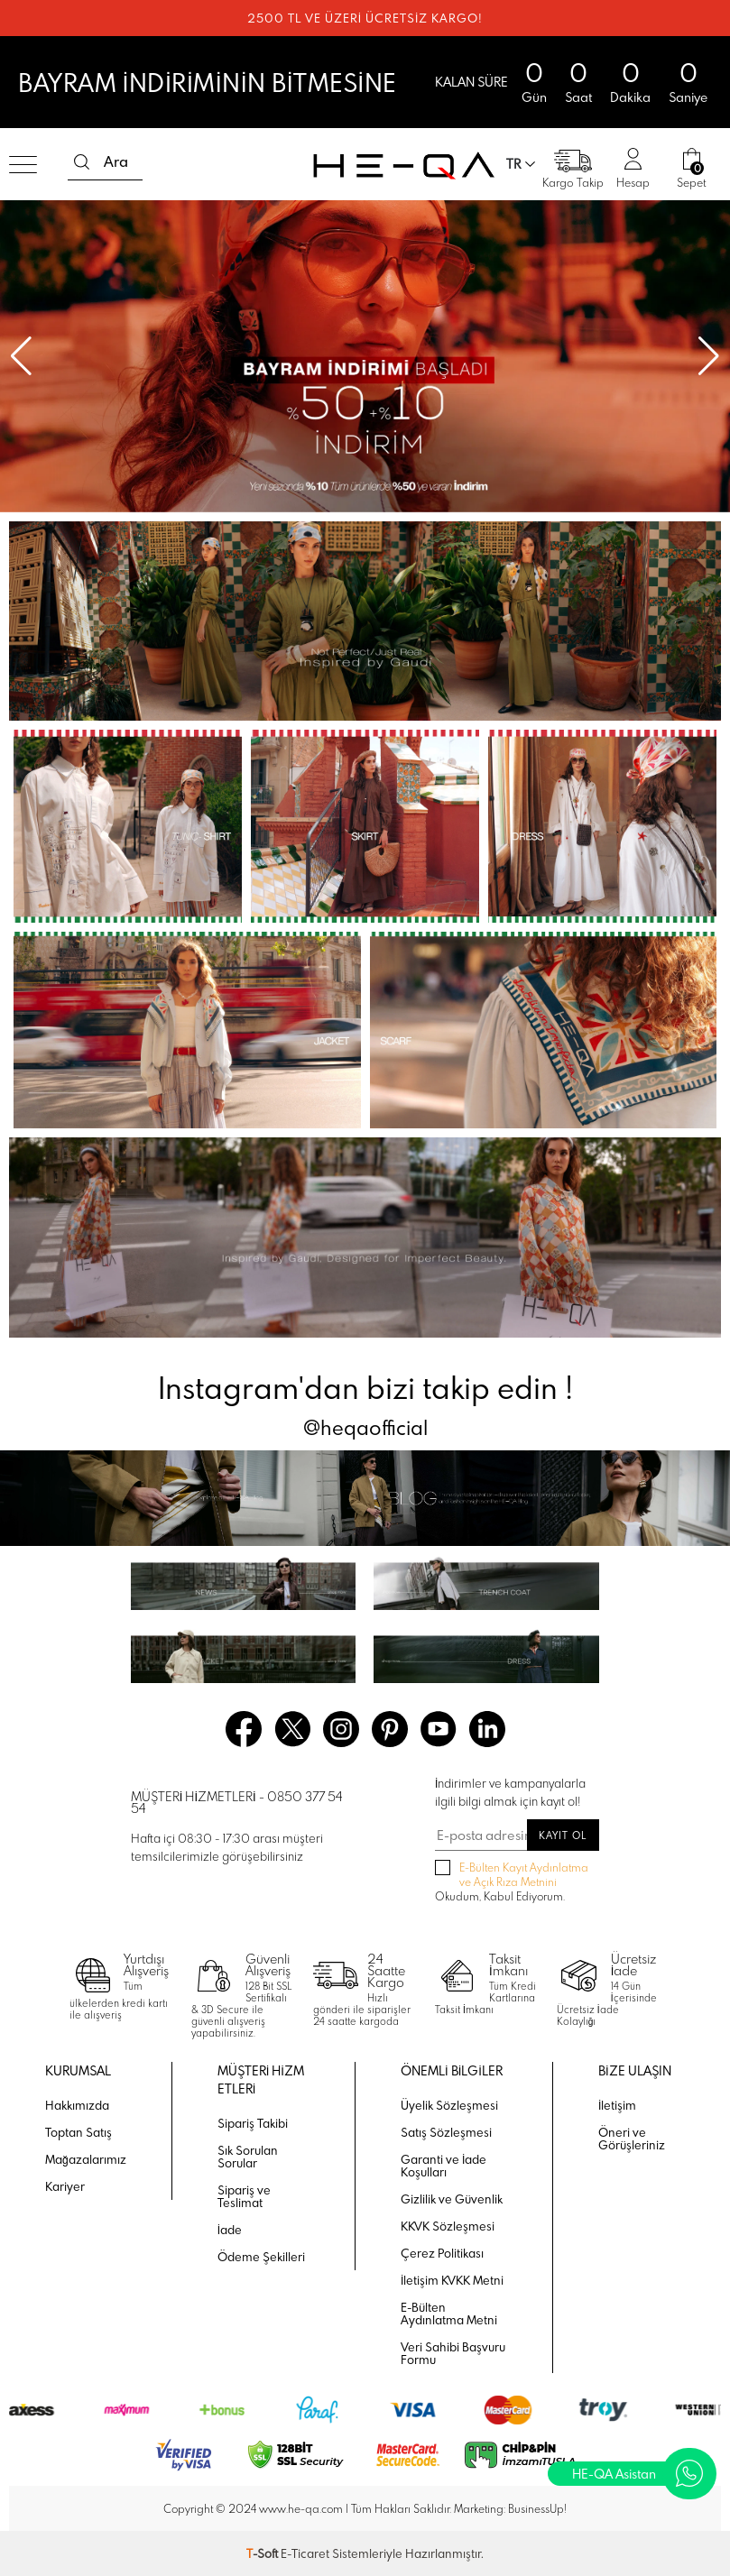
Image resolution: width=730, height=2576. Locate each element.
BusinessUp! (537, 2508)
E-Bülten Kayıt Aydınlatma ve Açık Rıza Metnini (523, 1874)
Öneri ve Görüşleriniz (631, 2138)
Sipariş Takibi (252, 2123)
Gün (534, 97)
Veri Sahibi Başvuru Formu (453, 2353)
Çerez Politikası (442, 2253)
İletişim (617, 2105)
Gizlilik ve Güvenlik (452, 2199)
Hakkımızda (77, 2105)
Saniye (688, 97)
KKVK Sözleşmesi (447, 2226)
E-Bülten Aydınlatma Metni (449, 2313)
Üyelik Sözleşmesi (449, 2105)
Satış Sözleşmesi (446, 2132)
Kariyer (65, 2186)
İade (229, 2230)
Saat (578, 97)
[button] (709, 356)
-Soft (263, 2553)
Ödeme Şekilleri (261, 2257)
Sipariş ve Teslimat (244, 2196)
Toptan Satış (78, 2132)
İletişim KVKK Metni (452, 2280)
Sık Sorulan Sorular (247, 2156)
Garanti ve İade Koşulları (443, 2165)
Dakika (630, 97)
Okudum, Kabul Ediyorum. (511, 1881)
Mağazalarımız (85, 2159)
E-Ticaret (305, 2553)
